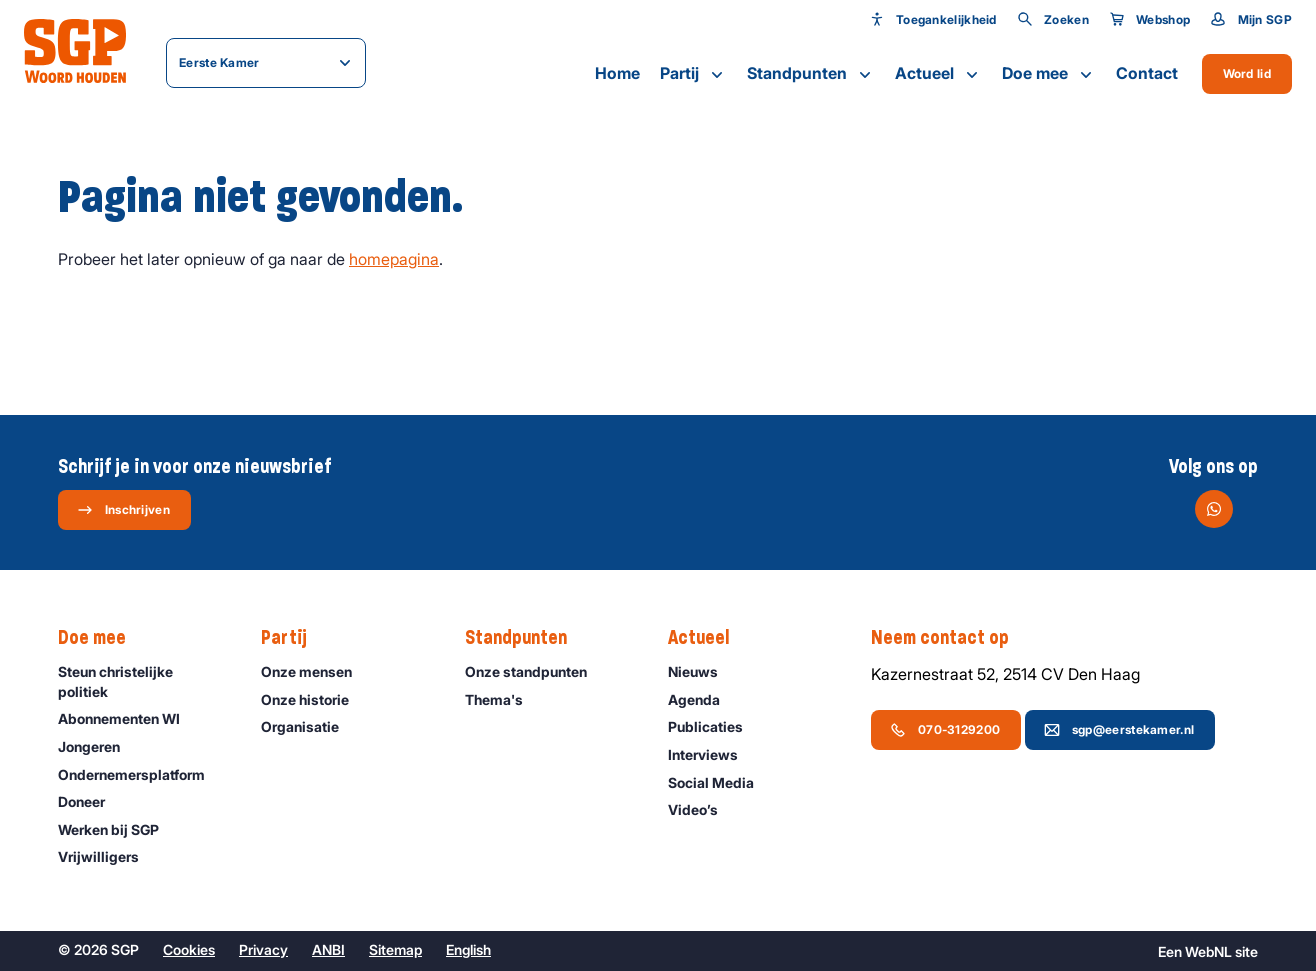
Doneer (90, 801)
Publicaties (714, 726)
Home (617, 73)
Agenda (703, 699)
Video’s (702, 809)
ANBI (328, 949)
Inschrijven (123, 510)
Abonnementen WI (128, 718)
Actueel (938, 74)
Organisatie (309, 726)
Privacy (263, 949)
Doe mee (1049, 74)
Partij (693, 74)
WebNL (1208, 951)
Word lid (1247, 73)
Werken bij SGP (117, 829)
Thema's (503, 699)
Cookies (189, 949)
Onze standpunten (535, 671)
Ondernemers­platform (140, 774)
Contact (1147, 73)
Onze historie (314, 699)
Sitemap (395, 949)
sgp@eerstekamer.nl (1119, 730)
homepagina (394, 259)
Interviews (712, 754)
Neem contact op (950, 638)
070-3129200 (945, 730)
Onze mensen (315, 671)
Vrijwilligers (107, 856)
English (468, 949)
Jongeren (98, 746)
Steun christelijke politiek (143, 681)
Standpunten (811, 74)
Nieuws (702, 671)
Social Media (720, 782)
